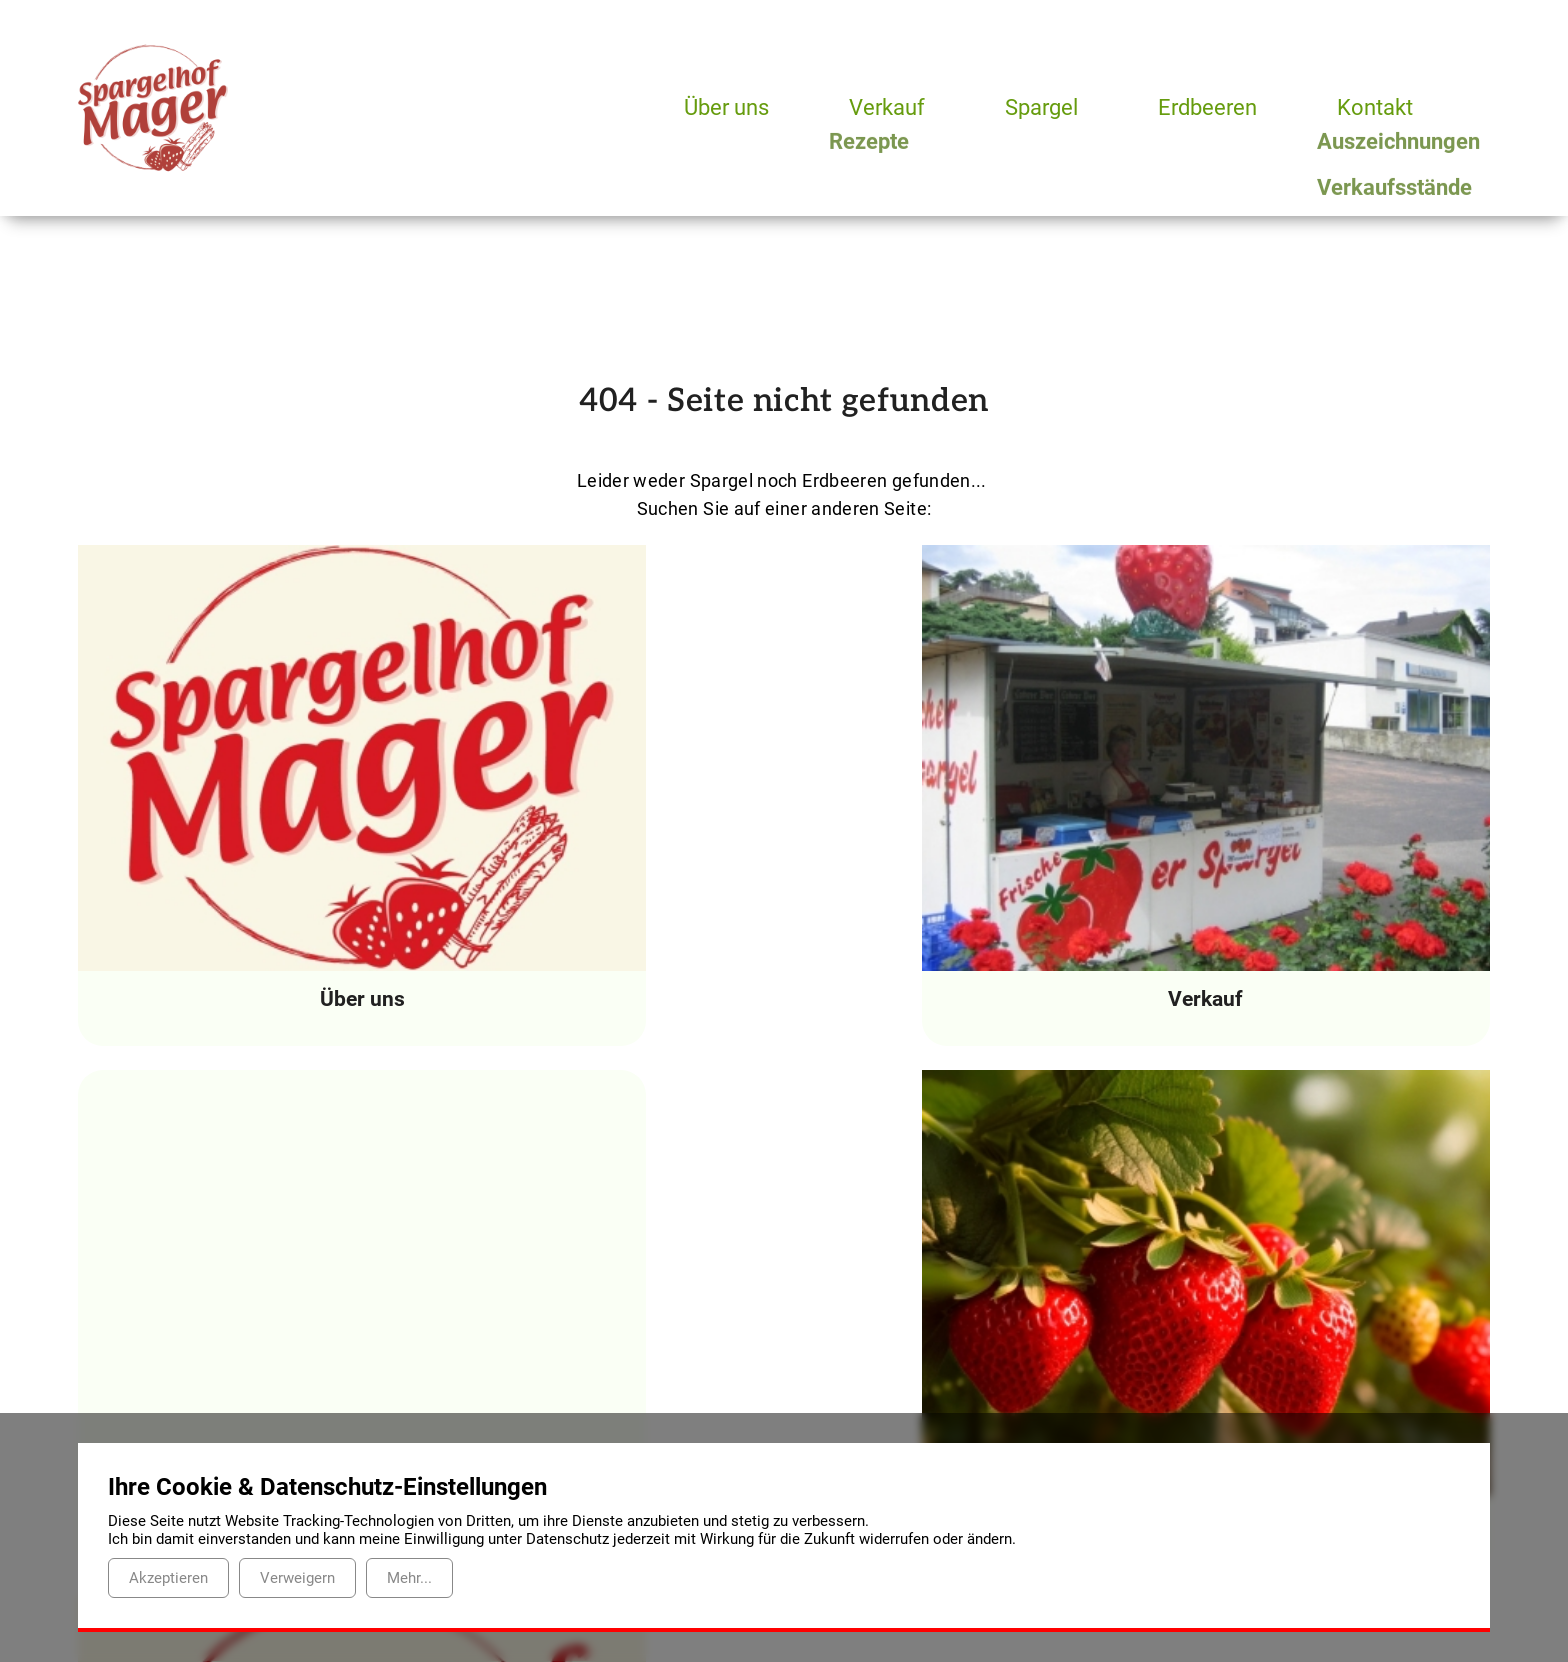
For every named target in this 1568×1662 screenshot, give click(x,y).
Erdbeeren (1215, 107)
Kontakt (1383, 107)
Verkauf (889, 107)
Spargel (1046, 107)
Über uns (727, 107)
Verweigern (297, 1578)
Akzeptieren (168, 1578)
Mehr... (409, 1578)
